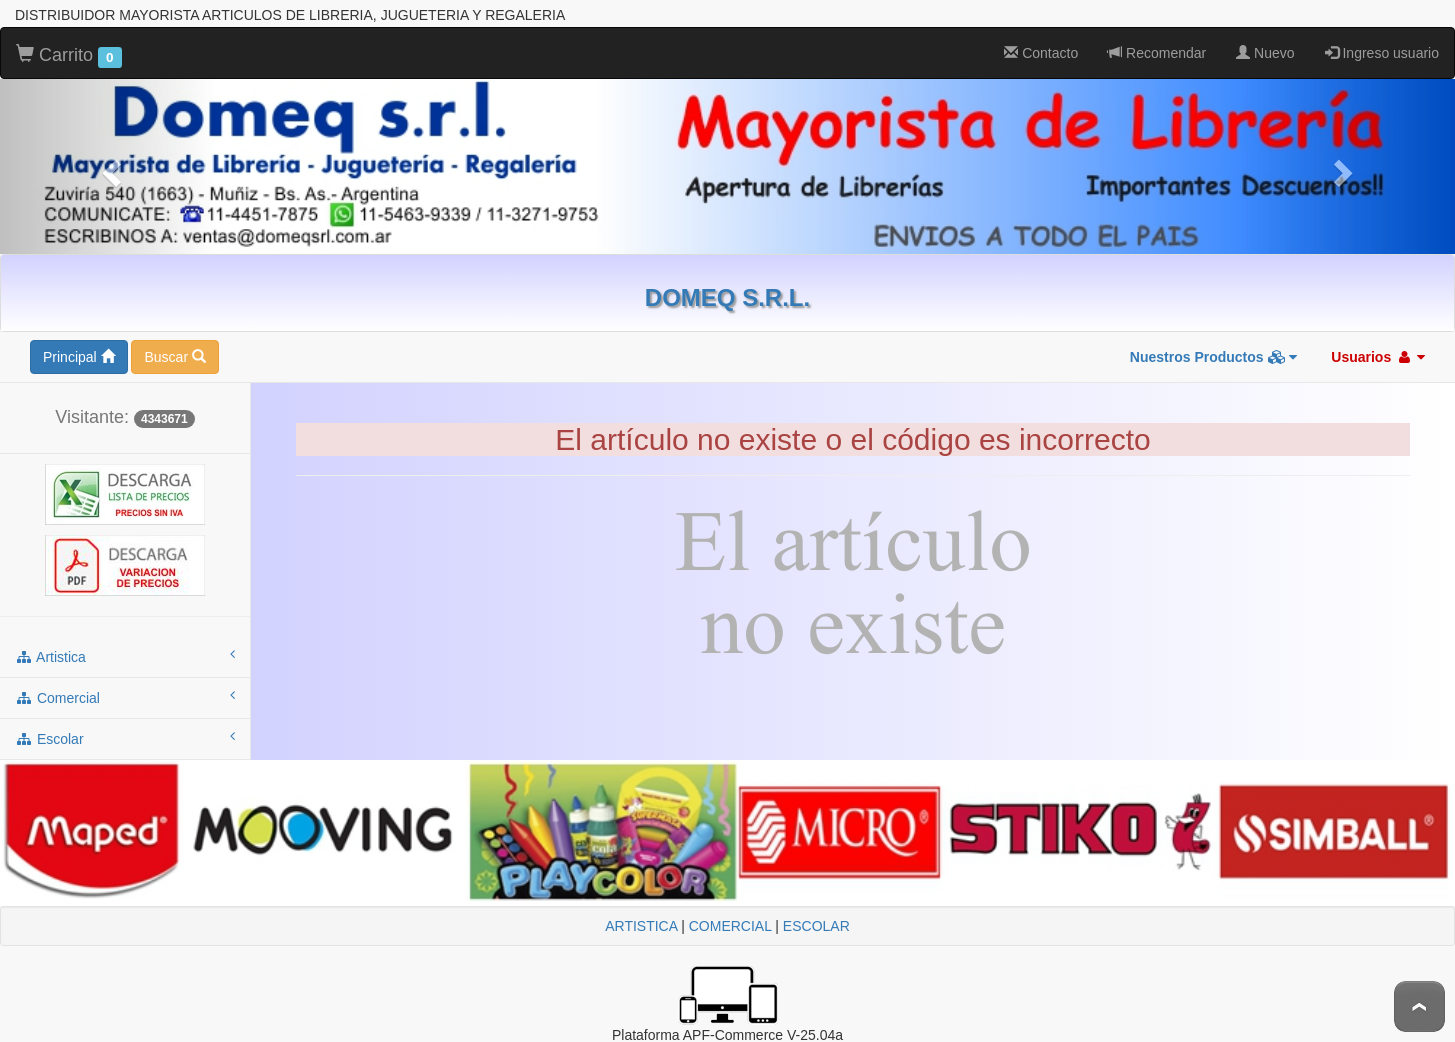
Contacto (1041, 53)
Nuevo (1265, 53)
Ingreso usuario (1382, 53)
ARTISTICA (641, 926)
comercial (125, 697)
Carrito (69, 56)
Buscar (174, 357)
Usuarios (1378, 357)
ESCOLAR (816, 926)
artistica (125, 656)
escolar (125, 738)
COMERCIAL (730, 926)
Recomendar (1157, 53)
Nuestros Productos (1214, 357)
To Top (1419, 1006)
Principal (79, 357)
